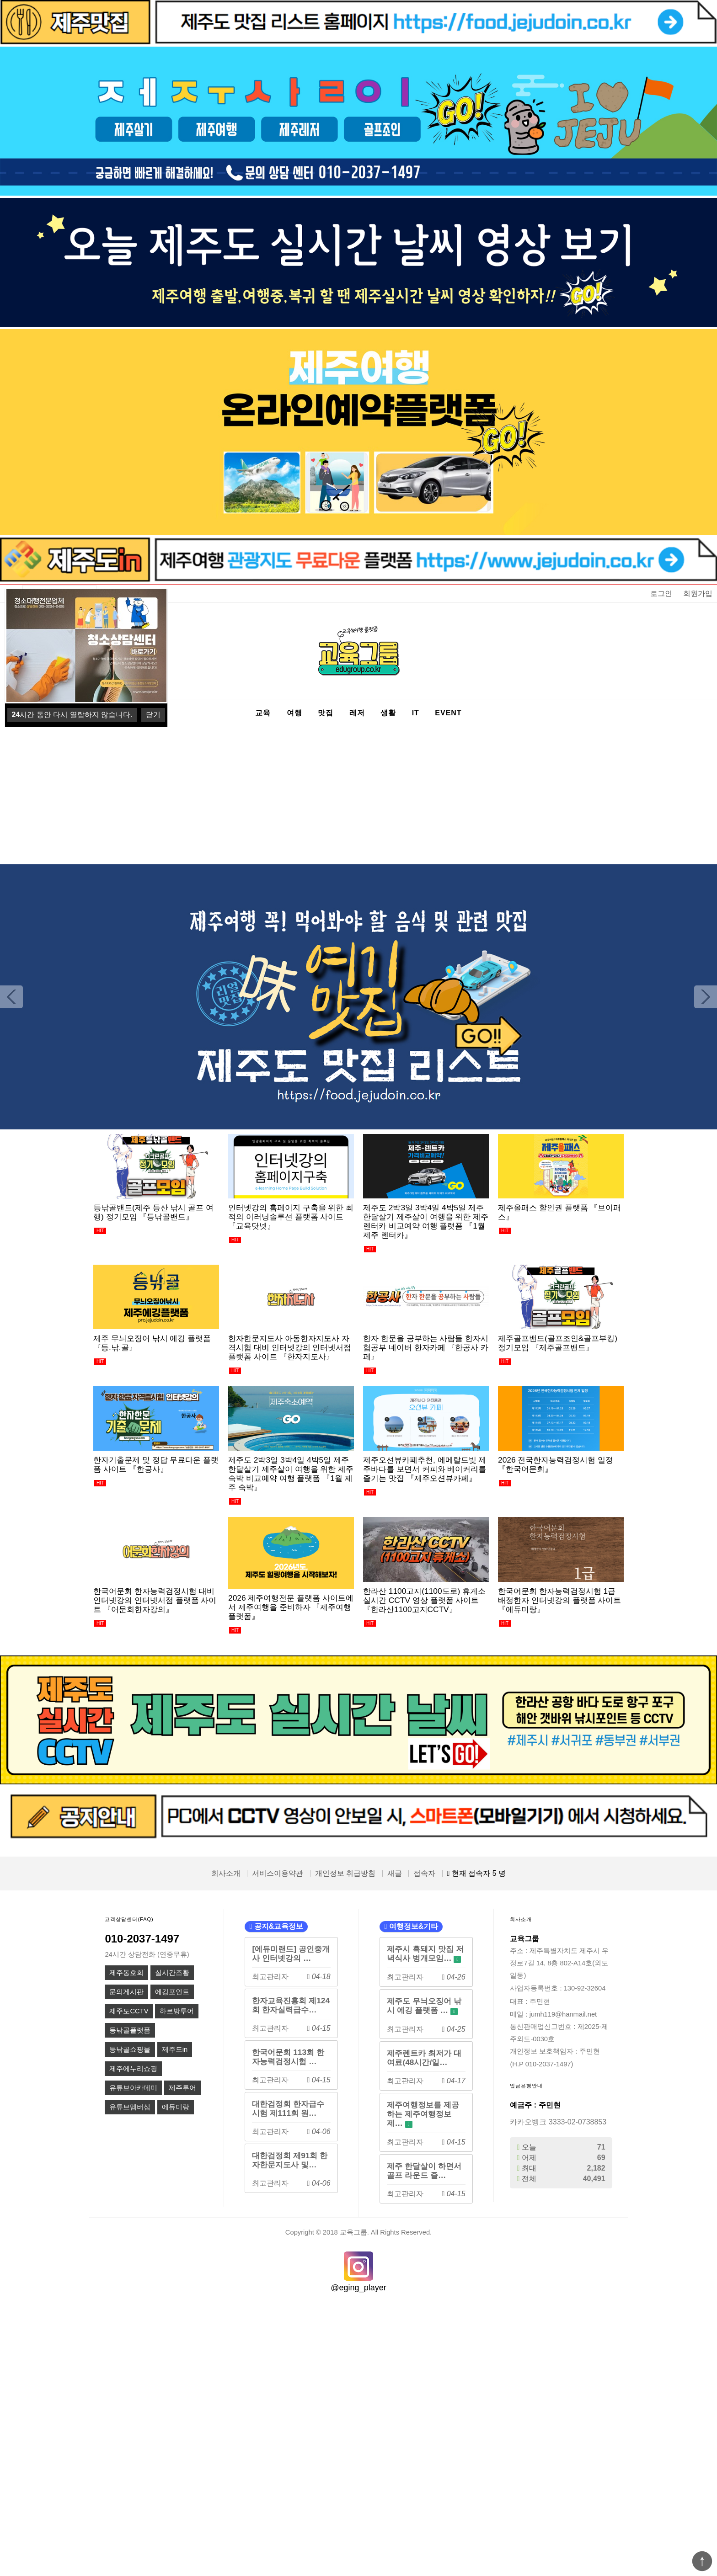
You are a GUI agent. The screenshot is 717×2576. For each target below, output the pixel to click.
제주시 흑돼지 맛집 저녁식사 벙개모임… (425, 1953)
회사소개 (226, 1873)
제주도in (174, 2049)
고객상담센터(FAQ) (129, 1919)
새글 (394, 1873)
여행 (294, 713)
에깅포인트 (172, 1992)
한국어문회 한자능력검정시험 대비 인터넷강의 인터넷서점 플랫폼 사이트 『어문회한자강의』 (154, 1600)
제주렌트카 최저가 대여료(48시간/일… (424, 2058)
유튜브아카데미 (133, 2088)
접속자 (424, 1873)
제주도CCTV (128, 2011)
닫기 (153, 715)
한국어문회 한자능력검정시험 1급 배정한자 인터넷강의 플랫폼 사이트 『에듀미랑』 (559, 1600)
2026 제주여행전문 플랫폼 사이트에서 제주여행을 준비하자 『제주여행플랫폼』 (290, 1607)
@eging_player (358, 2287)
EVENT (448, 713)
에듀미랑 (175, 2107)
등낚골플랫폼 (129, 2030)
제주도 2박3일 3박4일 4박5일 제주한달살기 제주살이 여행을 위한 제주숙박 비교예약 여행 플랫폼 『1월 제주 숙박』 (290, 1473)
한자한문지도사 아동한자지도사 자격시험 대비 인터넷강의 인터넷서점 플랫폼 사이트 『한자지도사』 (289, 1347)
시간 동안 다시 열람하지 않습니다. (72, 715)
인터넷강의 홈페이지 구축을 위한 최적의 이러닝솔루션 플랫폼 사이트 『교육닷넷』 (290, 1216)
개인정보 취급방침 (345, 1873)
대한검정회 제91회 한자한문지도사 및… (289, 2160)
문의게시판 (126, 1992)
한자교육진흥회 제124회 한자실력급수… (291, 2005)
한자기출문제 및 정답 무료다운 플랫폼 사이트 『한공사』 (156, 1464)
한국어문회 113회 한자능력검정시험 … (288, 2057)
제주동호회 (126, 1972)
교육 (263, 713)
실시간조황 (172, 1972)
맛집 (325, 713)
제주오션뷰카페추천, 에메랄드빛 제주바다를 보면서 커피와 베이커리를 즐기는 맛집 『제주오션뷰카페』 (424, 1469)
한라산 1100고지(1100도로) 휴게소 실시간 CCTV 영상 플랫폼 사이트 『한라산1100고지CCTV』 (424, 1600)
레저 (357, 713)
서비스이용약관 (277, 1873)
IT (415, 713)
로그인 (661, 593)
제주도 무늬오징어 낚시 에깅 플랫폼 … (424, 2005)
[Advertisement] (358, 796)
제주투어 (182, 2088)
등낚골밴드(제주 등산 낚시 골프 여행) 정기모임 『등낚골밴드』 (153, 1212)
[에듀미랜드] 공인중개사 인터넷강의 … (290, 1953)
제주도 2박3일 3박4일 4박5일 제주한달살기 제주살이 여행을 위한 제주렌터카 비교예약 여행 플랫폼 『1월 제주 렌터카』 (425, 1221)
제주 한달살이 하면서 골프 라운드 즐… (424, 2170)
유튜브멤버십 (129, 2107)
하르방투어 (177, 2011)
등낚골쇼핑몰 (129, 2049)
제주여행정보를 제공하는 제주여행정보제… (423, 2114)
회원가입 (697, 593)
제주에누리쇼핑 (133, 2068)
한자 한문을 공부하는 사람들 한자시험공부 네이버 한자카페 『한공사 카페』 (425, 1347)
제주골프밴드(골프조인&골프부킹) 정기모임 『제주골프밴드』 (557, 1343)
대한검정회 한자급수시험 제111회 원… (288, 2108)
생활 (388, 713)
